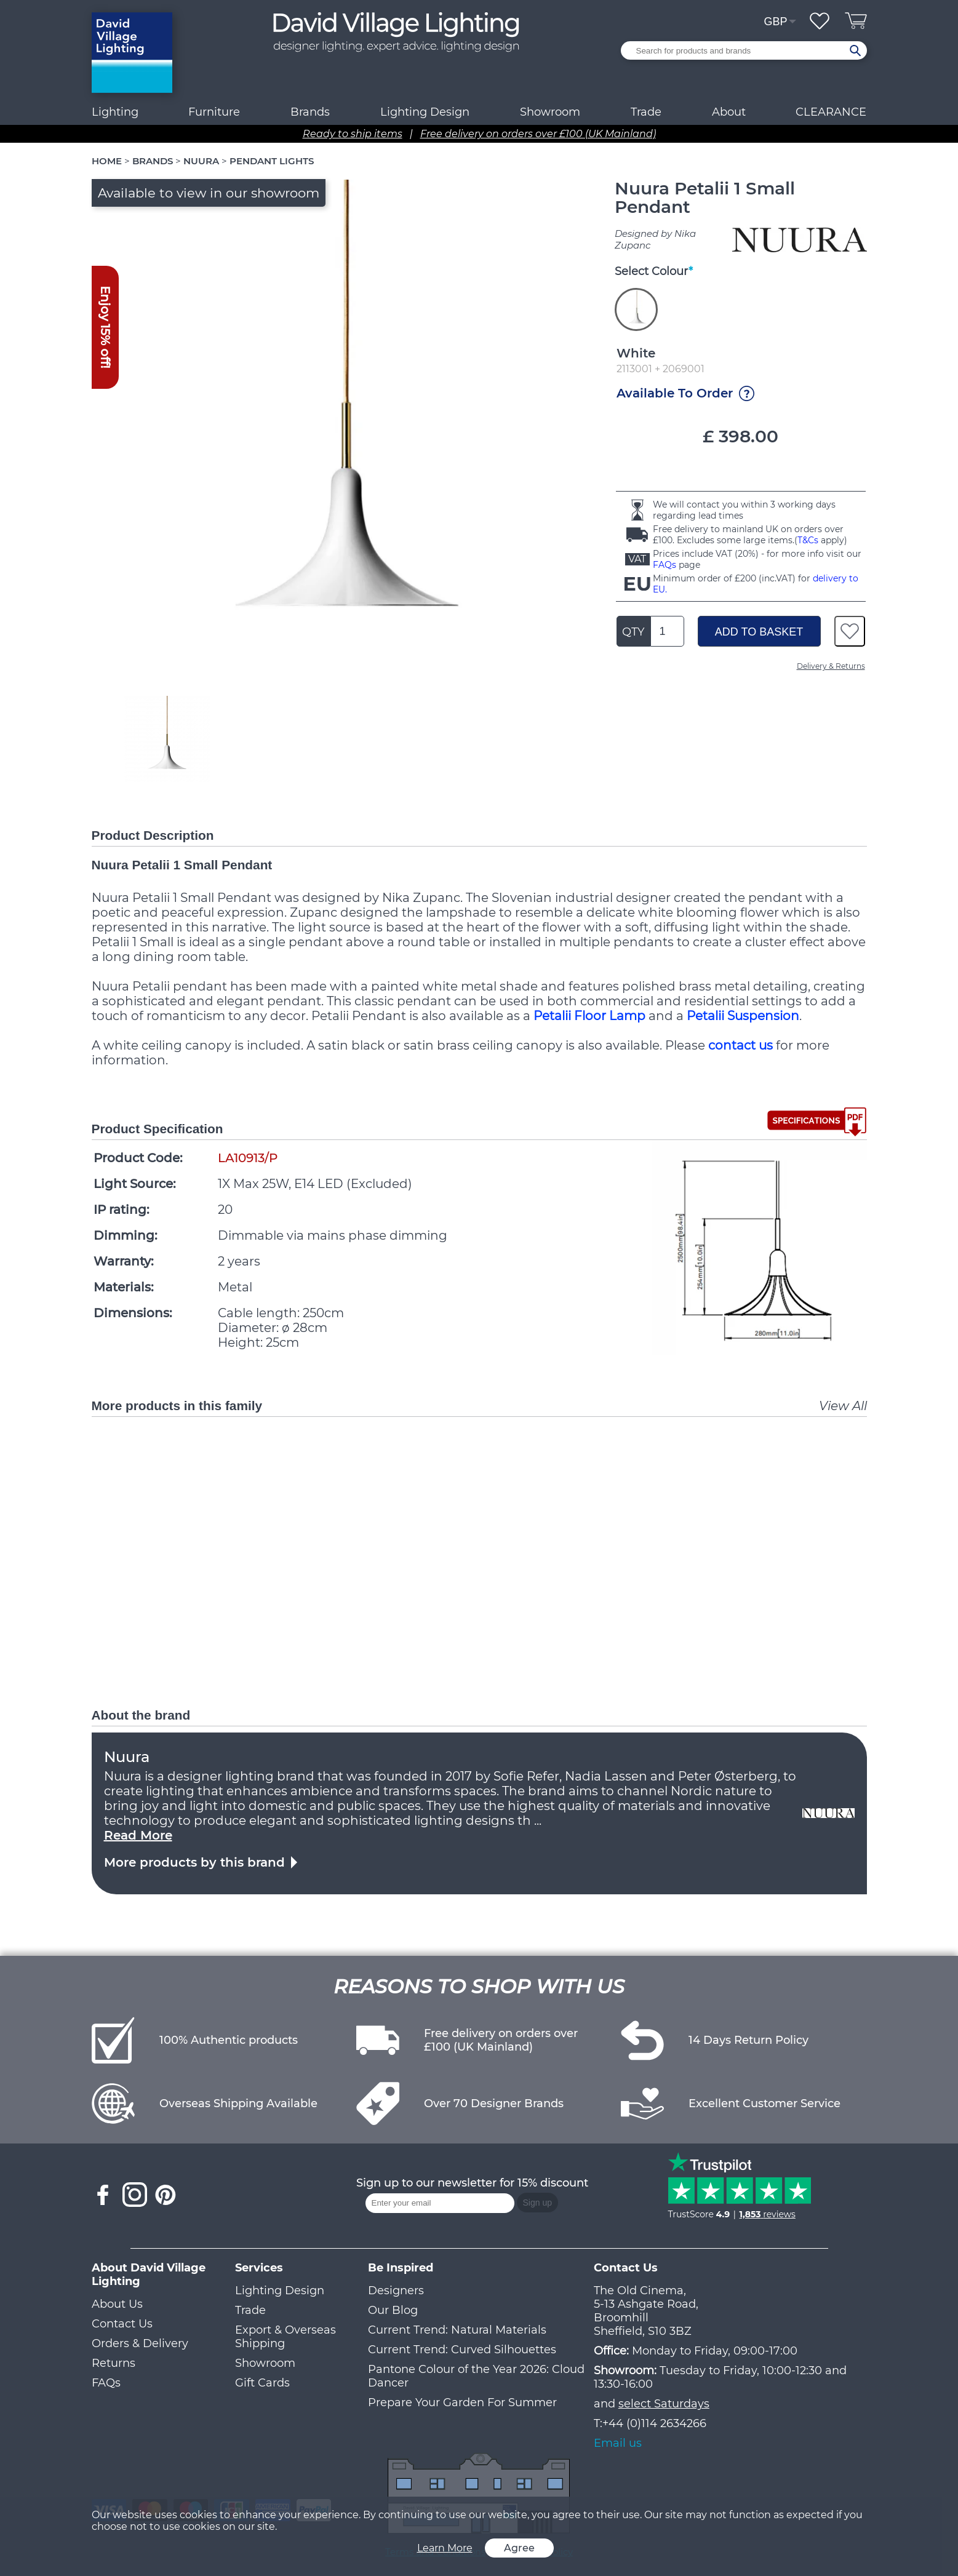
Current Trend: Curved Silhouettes (462, 2349)
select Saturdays (663, 2404)
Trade (250, 2310)
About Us (117, 2304)
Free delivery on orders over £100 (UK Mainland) (538, 134)
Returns (113, 2363)
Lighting (115, 112)
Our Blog (393, 2310)
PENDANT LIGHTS (272, 161)
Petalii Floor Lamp (589, 1015)
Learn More (445, 2548)
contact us (740, 1045)
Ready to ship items (352, 134)
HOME (107, 161)
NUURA (201, 161)
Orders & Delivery (140, 2343)
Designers (396, 2290)
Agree (519, 2548)
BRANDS (152, 161)
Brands (310, 112)
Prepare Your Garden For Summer (462, 2402)
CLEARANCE (831, 112)
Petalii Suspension (743, 1015)
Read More (138, 1835)
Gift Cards (262, 2383)
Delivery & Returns (831, 666)
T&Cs (807, 540)
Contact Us (122, 2324)
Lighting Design (279, 2290)
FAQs (664, 564)
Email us (618, 2443)
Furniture (214, 112)
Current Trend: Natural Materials (457, 2330)
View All (843, 1405)
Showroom (550, 112)
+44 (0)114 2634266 (654, 2423)
